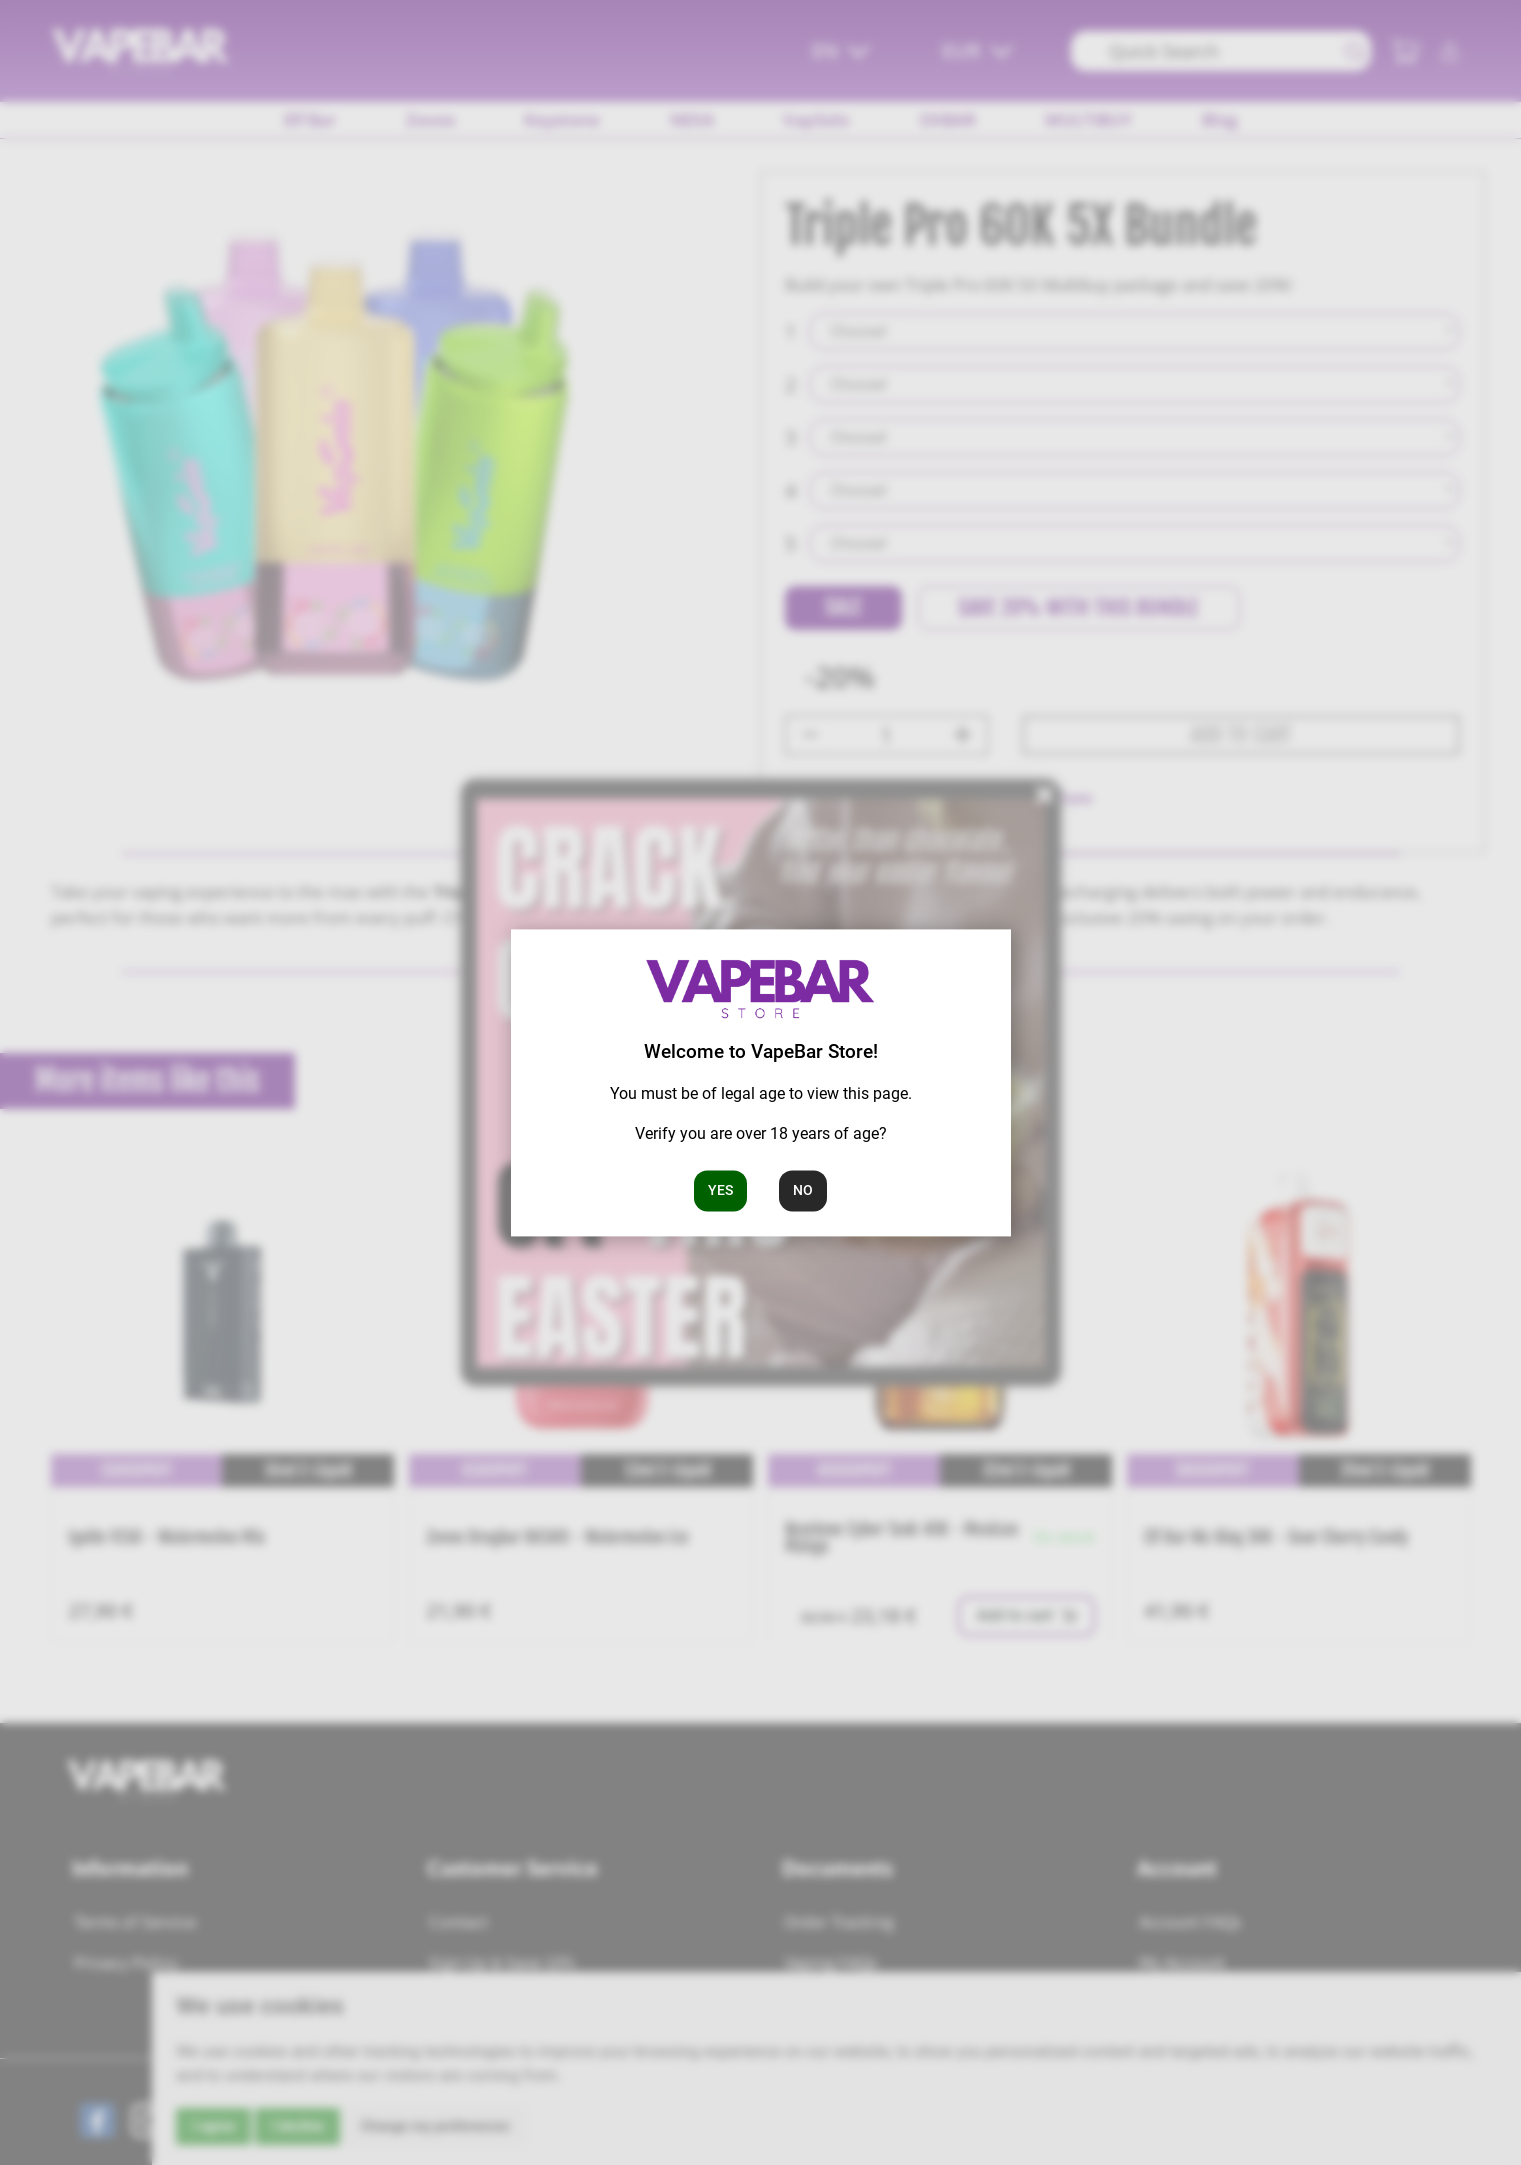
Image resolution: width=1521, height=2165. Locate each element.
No (803, 1190)
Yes (720, 1190)
